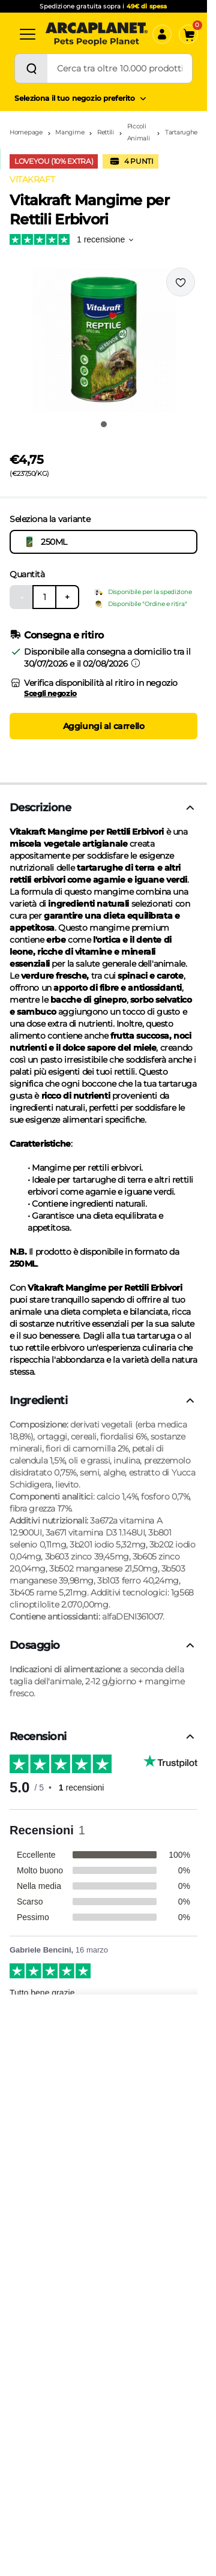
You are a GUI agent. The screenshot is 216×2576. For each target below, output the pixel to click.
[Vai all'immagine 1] (104, 424)
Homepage (26, 132)
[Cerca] (31, 68)
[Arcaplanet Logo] (97, 34)
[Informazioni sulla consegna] (135, 663)
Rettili (105, 132)
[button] (103, 340)
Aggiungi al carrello (104, 726)
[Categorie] (27, 34)
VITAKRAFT (32, 179)
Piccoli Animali (138, 132)
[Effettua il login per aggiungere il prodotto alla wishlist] (180, 282)
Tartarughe (181, 132)
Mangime (69, 132)
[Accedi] (162, 34)
